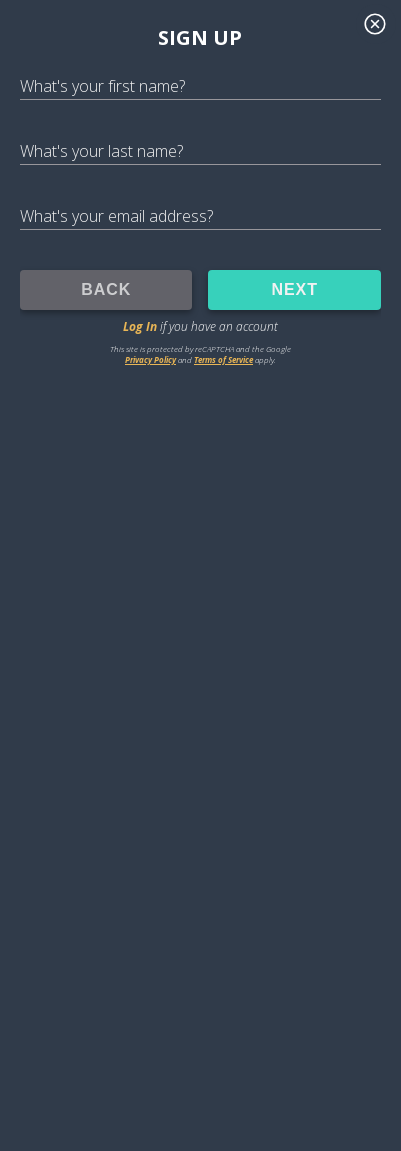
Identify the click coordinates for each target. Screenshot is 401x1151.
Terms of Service (223, 359)
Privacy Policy (150, 359)
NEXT (294, 289)
